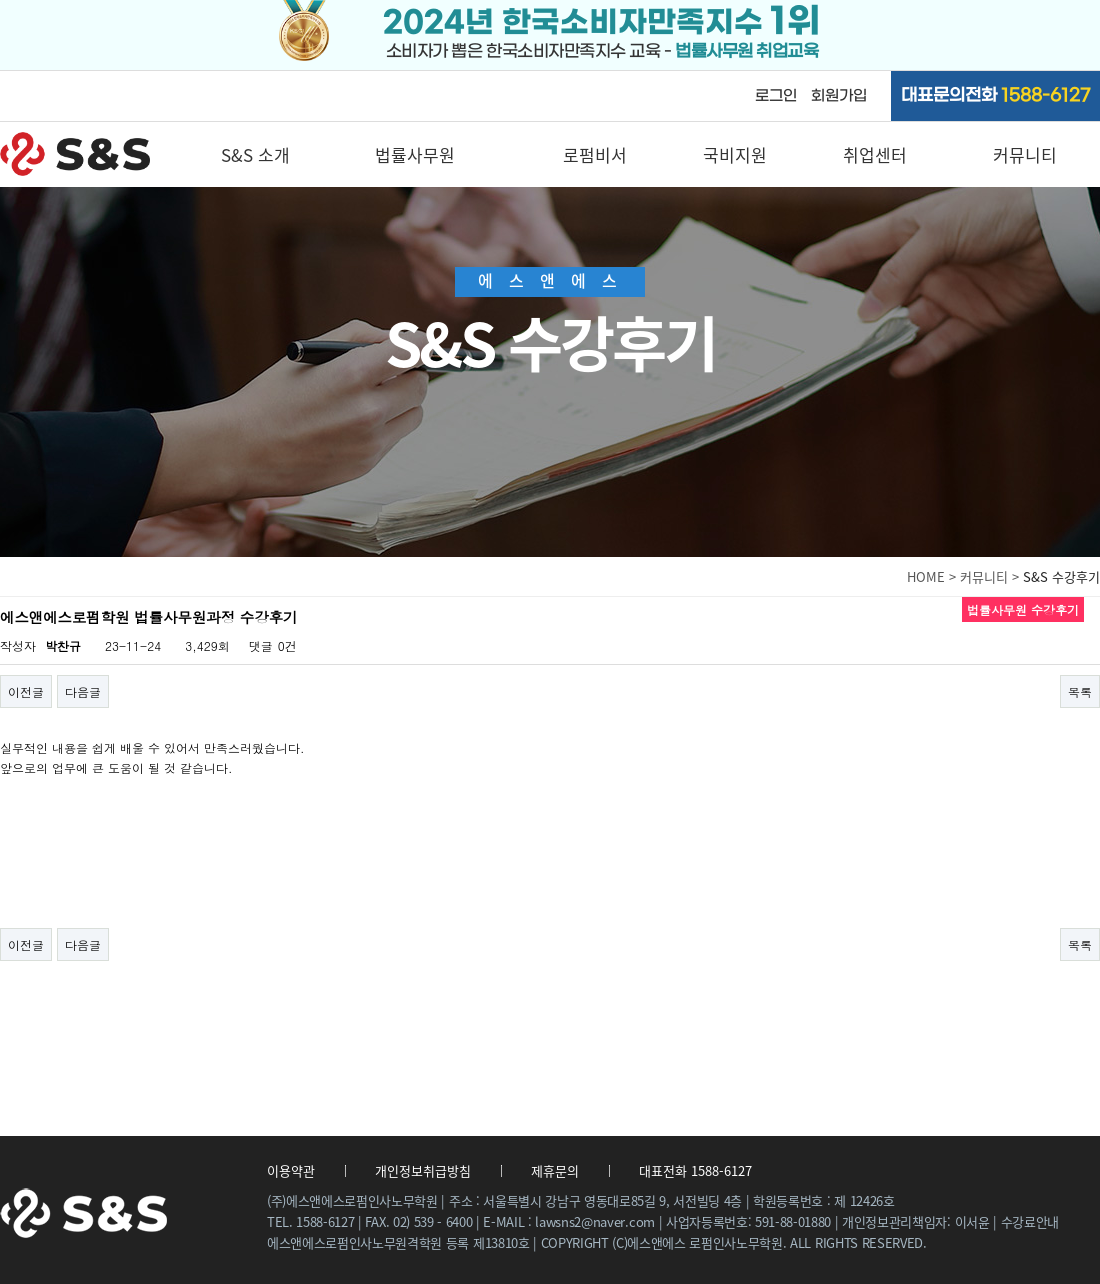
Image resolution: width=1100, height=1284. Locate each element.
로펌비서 (595, 154)
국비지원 (735, 154)
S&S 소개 (255, 154)
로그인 (776, 96)
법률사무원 (415, 154)
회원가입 (839, 96)
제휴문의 (555, 1170)
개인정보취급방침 (423, 1170)
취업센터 (875, 154)
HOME (926, 576)
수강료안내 (1030, 1221)
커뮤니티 (1025, 154)
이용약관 (291, 1170)
